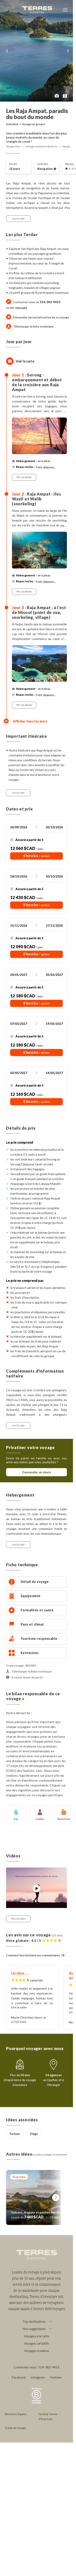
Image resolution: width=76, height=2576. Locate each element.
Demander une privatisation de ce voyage (41, 317)
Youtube (55, 2377)
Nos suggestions (34, 2328)
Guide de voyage (15, 2428)
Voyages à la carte (36, 2336)
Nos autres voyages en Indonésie (49, 2154)
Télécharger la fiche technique (30, 326)
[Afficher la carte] (10, 361)
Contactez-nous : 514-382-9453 (36, 2367)
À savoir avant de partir (24, 1677)
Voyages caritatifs (36, 2343)
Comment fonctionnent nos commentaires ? (35, 1955)
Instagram (38, 2377)
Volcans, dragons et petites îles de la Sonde (41, 2212)
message (21, 307)
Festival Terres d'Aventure (48, 2416)
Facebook (19, 2377)
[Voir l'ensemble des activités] (55, 169)
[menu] (65, 10)
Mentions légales (16, 2414)
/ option (36, 856)
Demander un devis (36, 1472)
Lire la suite (18, 218)
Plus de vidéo (18, 1918)
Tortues (14, 2134)
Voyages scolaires (36, 2351)
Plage (34, 2134)
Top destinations (34, 2321)
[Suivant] (55, 2197)
